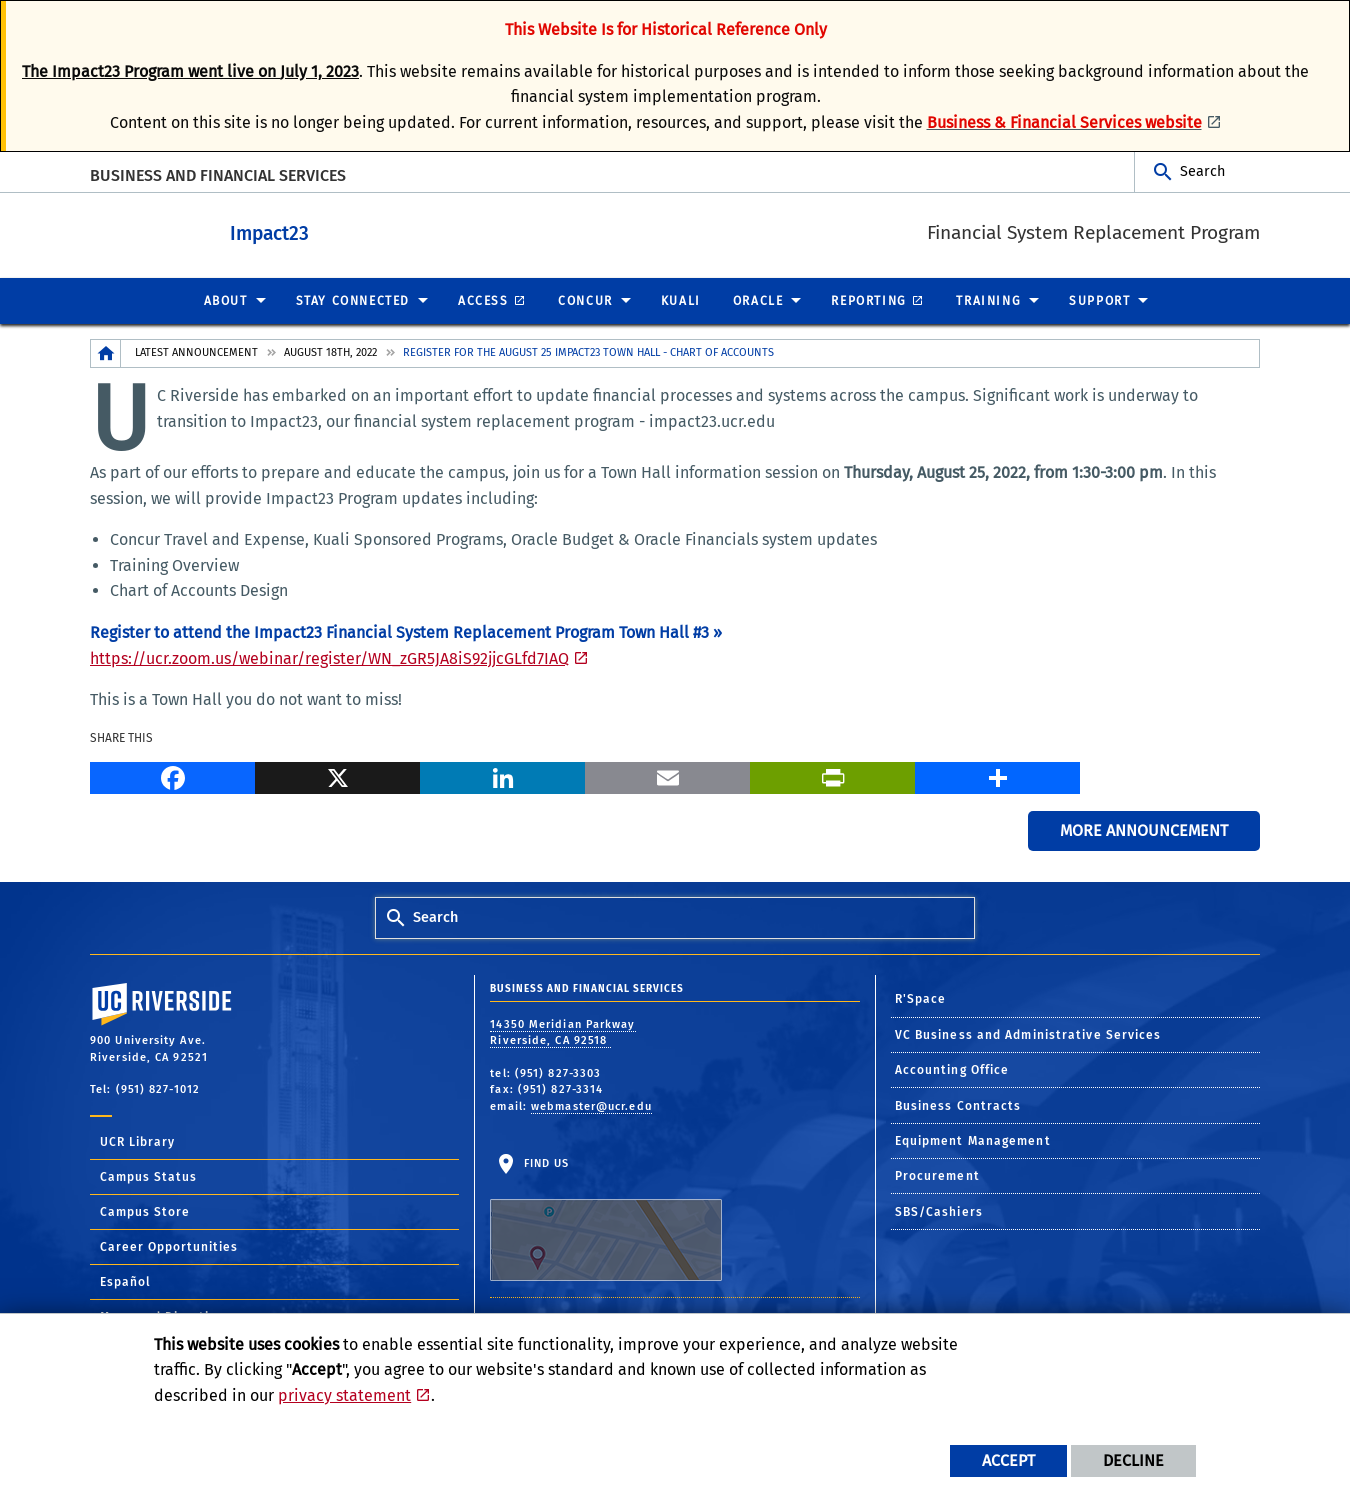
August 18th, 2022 (330, 351)
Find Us (606, 1218)
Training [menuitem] (988, 300)
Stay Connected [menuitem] (353, 300)
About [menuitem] (226, 300)
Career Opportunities (169, 1246)
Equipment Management (973, 1140)
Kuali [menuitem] (681, 300)
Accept (1008, 1460)
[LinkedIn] (502, 775)
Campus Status (148, 1176)
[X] (337, 775)
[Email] (667, 775)
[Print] (832, 775)
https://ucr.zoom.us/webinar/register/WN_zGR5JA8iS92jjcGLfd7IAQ (329, 657)
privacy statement (344, 1395)
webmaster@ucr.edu (591, 1105)
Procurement (937, 1175)
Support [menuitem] (1099, 300)
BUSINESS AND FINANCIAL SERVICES (218, 175)
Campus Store (145, 1211)
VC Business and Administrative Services (1028, 1034)
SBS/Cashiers (939, 1211)
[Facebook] (172, 775)
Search (1202, 171)
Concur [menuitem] (585, 300)
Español (125, 1281)
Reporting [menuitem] (868, 300)
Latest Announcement (196, 351)
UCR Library (137, 1141)
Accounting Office (952, 1069)
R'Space (921, 998)
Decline (1133, 1460)
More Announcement (1144, 829)
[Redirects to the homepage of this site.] (106, 352)
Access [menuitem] (483, 300)
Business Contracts (958, 1105)
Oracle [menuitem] (758, 300)
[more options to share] (997, 775)
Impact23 (324, 230)
